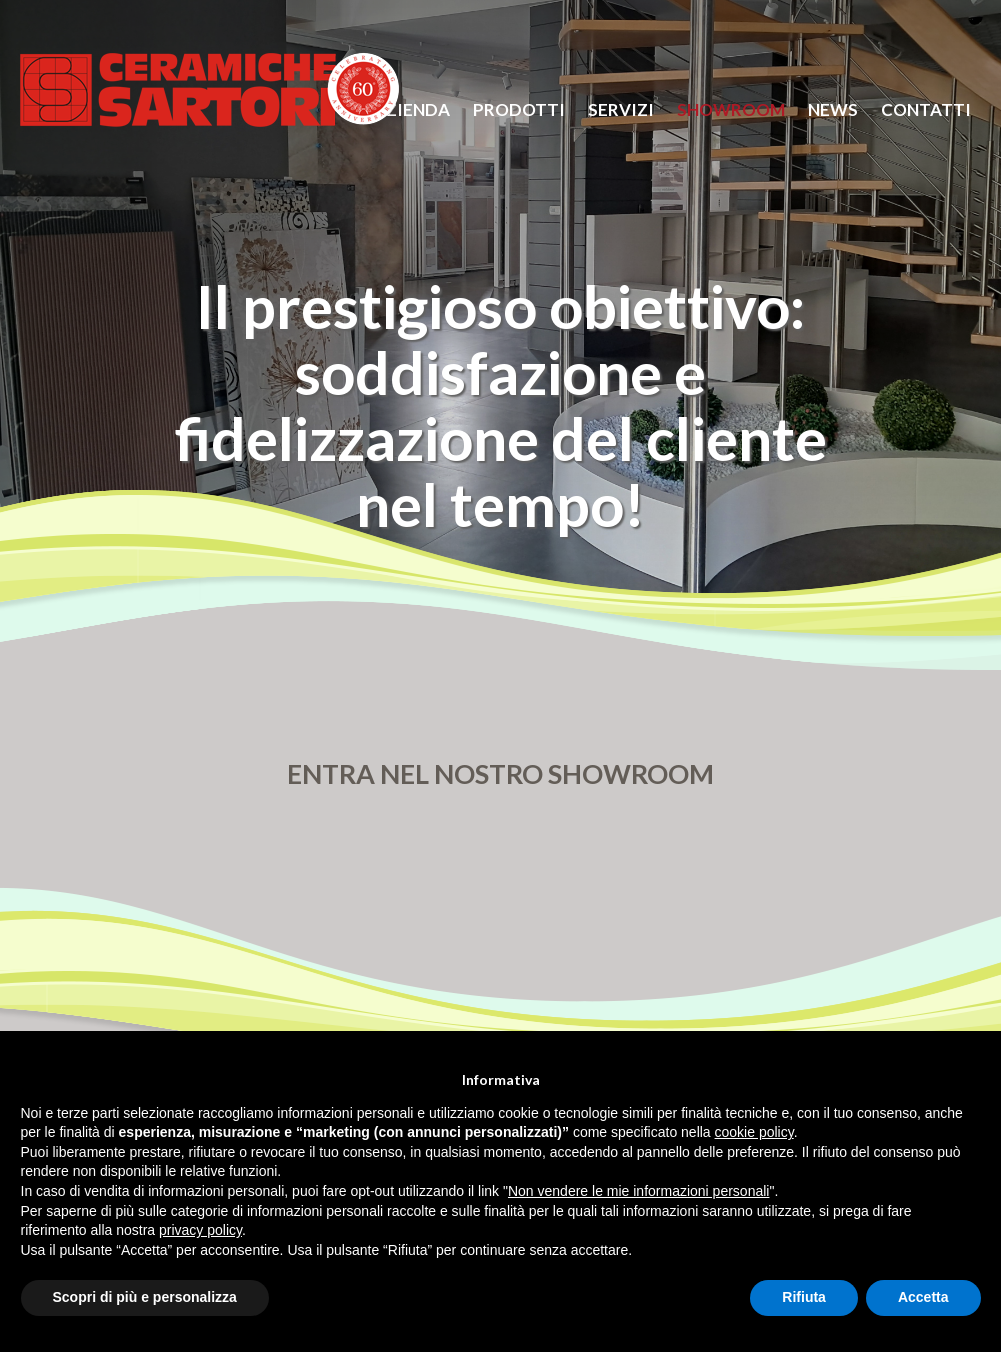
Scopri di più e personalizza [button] (145, 1297)
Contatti (926, 109)
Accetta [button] (923, 1297)
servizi (621, 109)
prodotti (519, 109)
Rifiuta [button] (804, 1297)
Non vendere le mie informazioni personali (638, 1191)
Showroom (731, 109)
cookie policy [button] (754, 1132)
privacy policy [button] (200, 1230)
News (833, 109)
